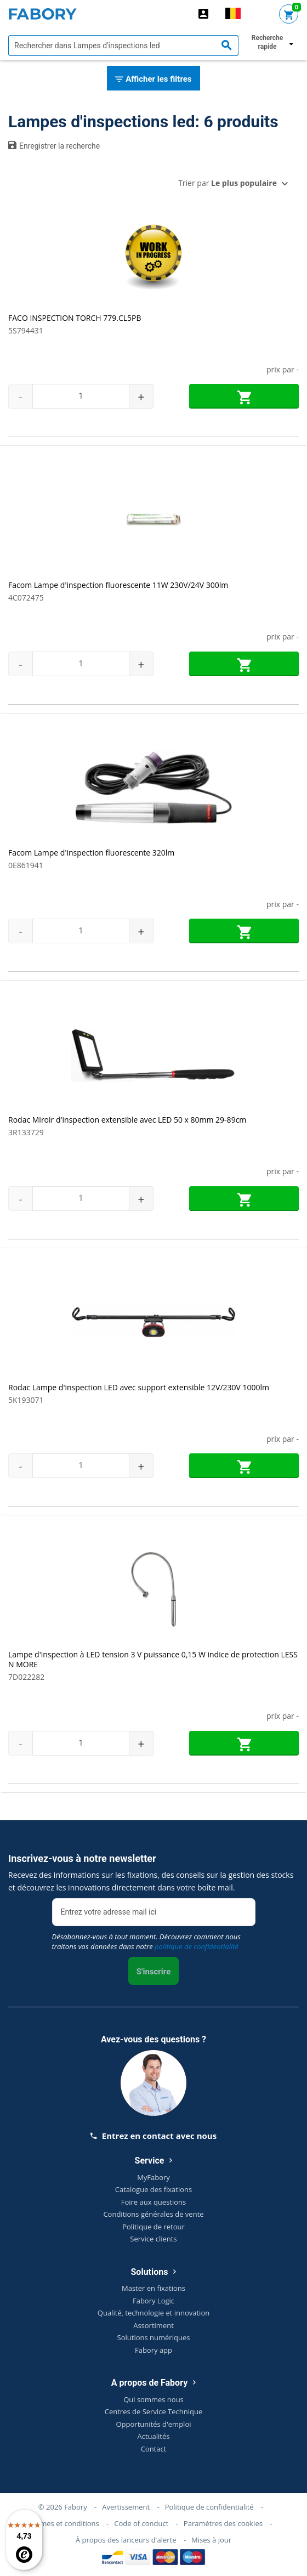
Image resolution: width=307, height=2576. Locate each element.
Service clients (153, 2239)
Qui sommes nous (153, 2399)
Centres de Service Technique (153, 2411)
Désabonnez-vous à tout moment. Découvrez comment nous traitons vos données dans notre (146, 1941)
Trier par (227, 183)
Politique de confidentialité (209, 2507)
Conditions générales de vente (153, 2214)
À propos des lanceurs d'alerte (126, 2540)
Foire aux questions (153, 2202)
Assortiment (153, 2325)
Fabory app (153, 2350)
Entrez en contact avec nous (153, 2135)
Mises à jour (211, 2540)
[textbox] (123, 45)
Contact (154, 2449)
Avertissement (126, 2507)
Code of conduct (141, 2523)
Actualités (154, 2436)
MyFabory (153, 2177)
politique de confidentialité (196, 1946)
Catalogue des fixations (153, 2189)
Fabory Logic (153, 2301)
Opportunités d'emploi (153, 2424)
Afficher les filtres (153, 79)
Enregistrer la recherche (54, 145)
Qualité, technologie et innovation (153, 2313)
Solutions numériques (153, 2337)
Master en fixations (153, 2288)
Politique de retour (153, 2227)
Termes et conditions (64, 2523)
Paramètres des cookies (223, 2523)
